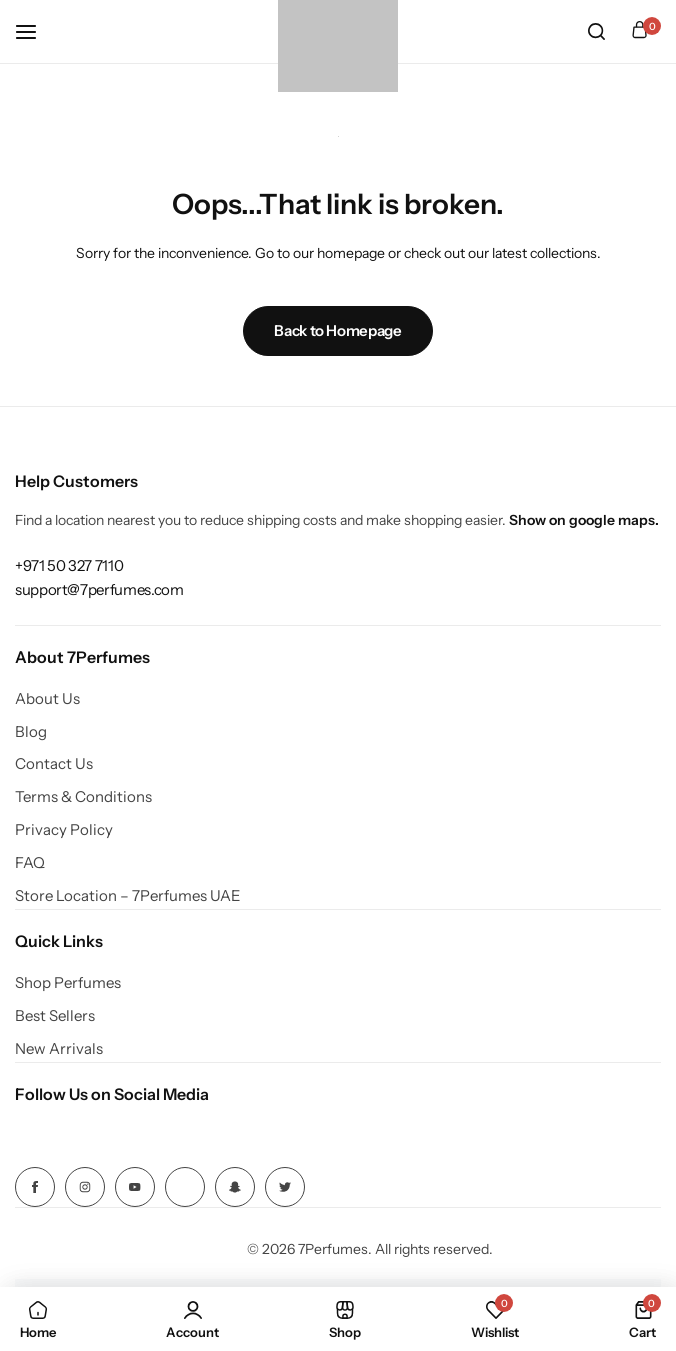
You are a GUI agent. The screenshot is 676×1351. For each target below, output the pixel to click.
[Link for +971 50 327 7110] (69, 565)
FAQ (30, 863)
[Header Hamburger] (36, 31)
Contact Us (54, 764)
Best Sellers (55, 1016)
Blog (31, 732)
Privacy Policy (64, 830)
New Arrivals (59, 1049)
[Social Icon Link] (35, 1187)
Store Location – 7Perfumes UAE (128, 896)
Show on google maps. (584, 520)
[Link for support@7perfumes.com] (99, 589)
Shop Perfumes (68, 983)
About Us (47, 699)
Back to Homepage (337, 330)
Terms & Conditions (83, 797)
